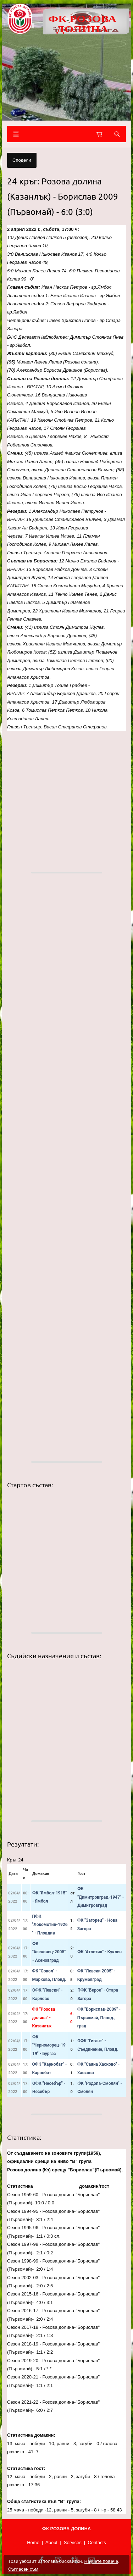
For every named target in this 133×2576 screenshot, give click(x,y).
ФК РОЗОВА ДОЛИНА (82, 24)
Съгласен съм (23, 2569)
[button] (66, 796)
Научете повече (101, 2561)
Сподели (21, 160)
